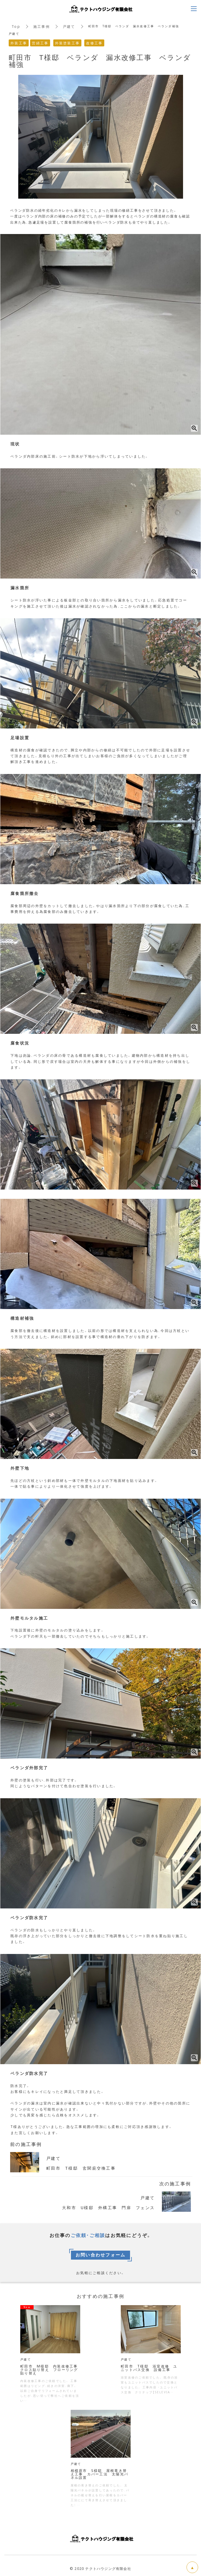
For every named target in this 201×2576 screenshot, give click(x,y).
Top (16, 26)
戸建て (69, 26)
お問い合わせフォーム (101, 2255)
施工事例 (41, 26)
